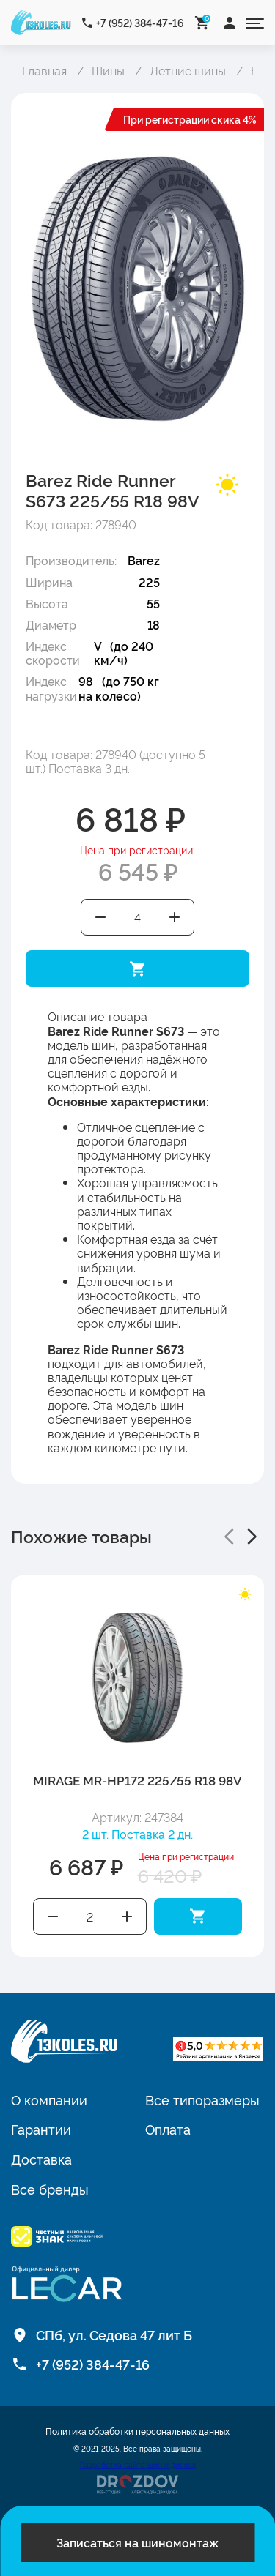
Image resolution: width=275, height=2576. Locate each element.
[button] (229, 1536)
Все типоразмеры (202, 2099)
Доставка (41, 2159)
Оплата (168, 2129)
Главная (44, 70)
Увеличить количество (175, 917)
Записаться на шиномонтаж (137, 2542)
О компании (49, 2099)
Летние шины (188, 70)
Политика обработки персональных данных (137, 2431)
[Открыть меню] (255, 22)
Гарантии (41, 2129)
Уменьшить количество (100, 917)
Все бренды (50, 2189)
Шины (108, 70)
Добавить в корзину (137, 968)
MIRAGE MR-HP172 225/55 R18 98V (137, 1780)
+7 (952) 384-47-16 (140, 22)
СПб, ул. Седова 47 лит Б (114, 2334)
